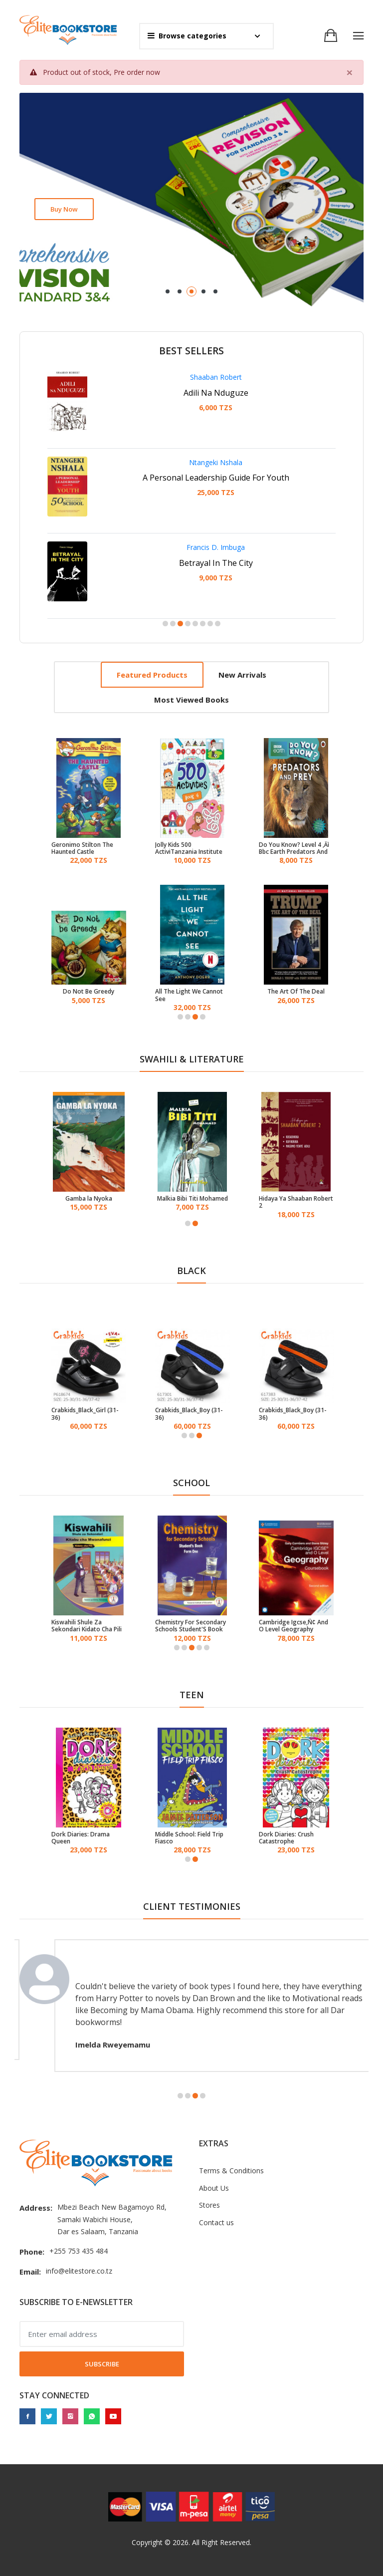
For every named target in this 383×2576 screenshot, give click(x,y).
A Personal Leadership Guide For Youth (216, 478)
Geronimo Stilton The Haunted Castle (82, 848)
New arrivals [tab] (242, 675)
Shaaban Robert (216, 377)
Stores (209, 2205)
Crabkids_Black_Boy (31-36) (189, 1414)
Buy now (64, 209)
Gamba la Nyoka (88, 1198)
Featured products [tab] (152, 675)
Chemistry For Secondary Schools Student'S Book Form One (190, 1626)
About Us (214, 2188)
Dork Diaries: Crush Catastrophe (286, 1838)
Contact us (216, 2222)
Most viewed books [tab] (191, 700)
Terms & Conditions (231, 2170)
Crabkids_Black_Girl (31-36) (85, 1414)
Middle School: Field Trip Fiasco (189, 1838)
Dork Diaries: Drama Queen (80, 1838)
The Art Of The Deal (296, 991)
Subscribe (102, 2363)
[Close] (349, 72)
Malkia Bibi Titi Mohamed (192, 1198)
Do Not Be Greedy (88, 991)
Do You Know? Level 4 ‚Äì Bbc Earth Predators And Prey (294, 848)
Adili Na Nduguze (216, 393)
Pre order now (137, 72)
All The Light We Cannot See (189, 995)
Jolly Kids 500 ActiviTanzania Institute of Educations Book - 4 (188, 848)
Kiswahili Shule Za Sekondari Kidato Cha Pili (86, 1626)
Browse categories (187, 35)
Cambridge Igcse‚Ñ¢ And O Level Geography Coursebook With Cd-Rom (295, 1626)
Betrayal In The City (216, 563)
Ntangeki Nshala (215, 462)
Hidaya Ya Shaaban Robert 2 (296, 1202)
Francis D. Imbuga (216, 547)
